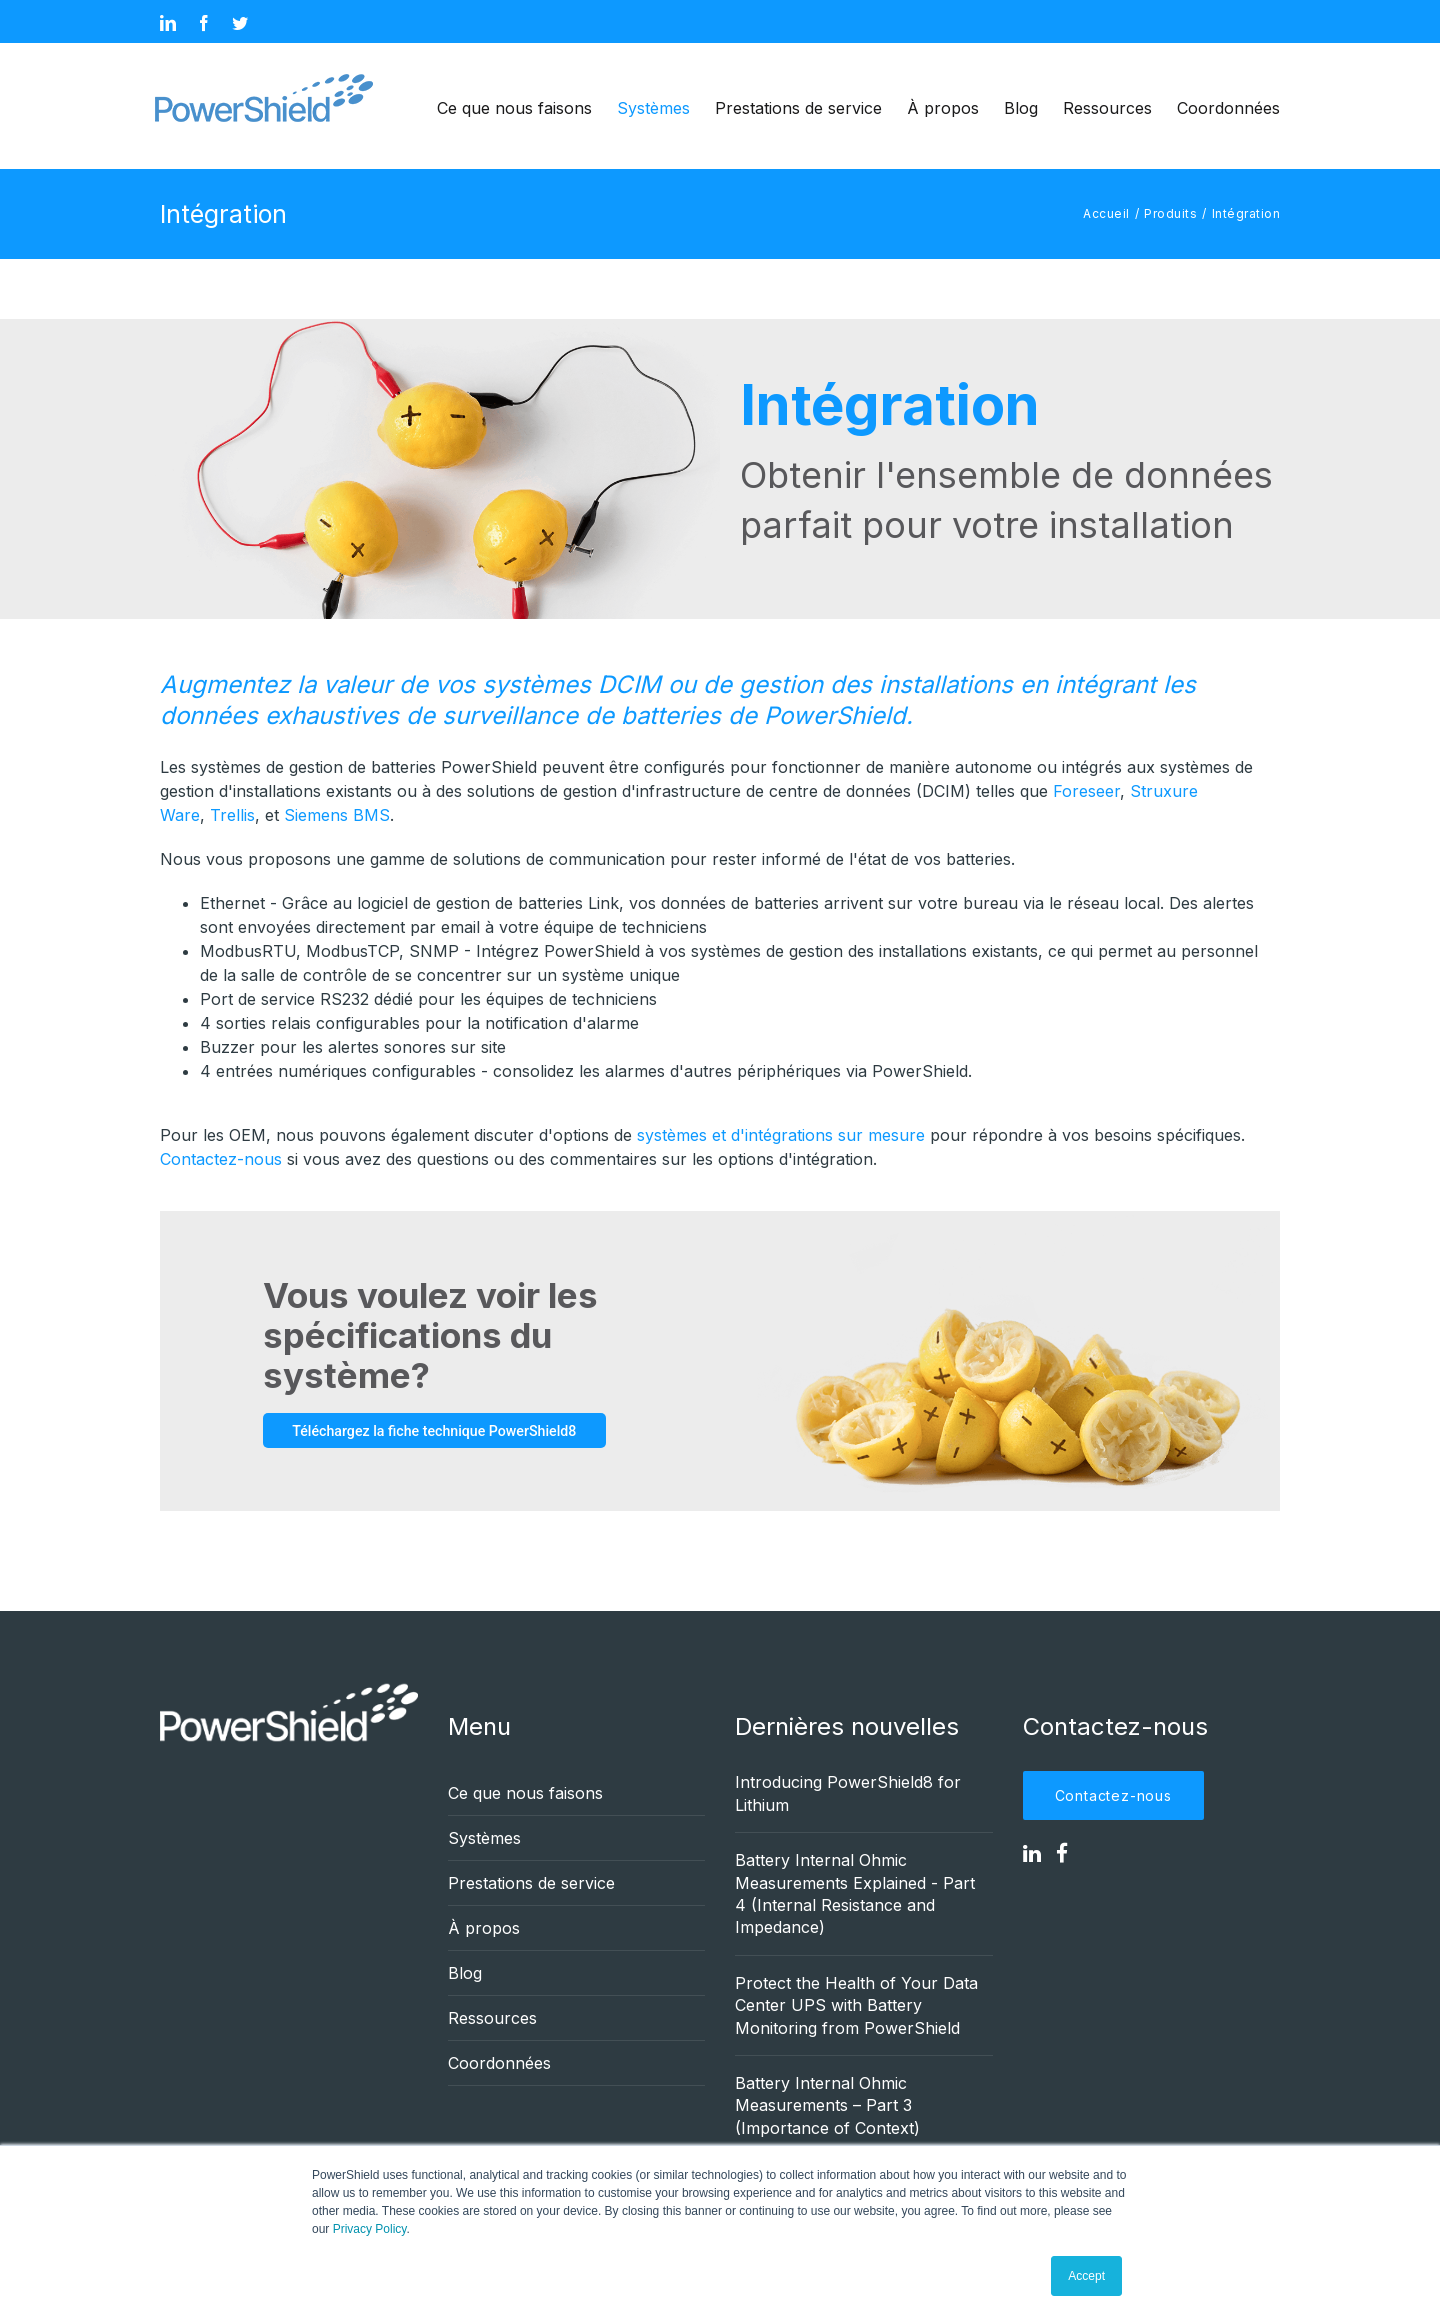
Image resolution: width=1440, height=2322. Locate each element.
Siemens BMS (337, 815)
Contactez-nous (221, 1159)
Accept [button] (1086, 2276)
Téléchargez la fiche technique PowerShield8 (444, 1430)
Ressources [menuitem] (1107, 108)
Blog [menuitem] (1021, 108)
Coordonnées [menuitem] (1228, 108)
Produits (1170, 213)
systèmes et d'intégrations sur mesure (781, 1135)
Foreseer (1086, 791)
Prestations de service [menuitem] (798, 108)
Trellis (232, 815)
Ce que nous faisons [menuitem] (514, 108)
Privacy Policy (370, 2229)
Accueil (1106, 213)
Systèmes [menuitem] (653, 108)
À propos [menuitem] (943, 108)
